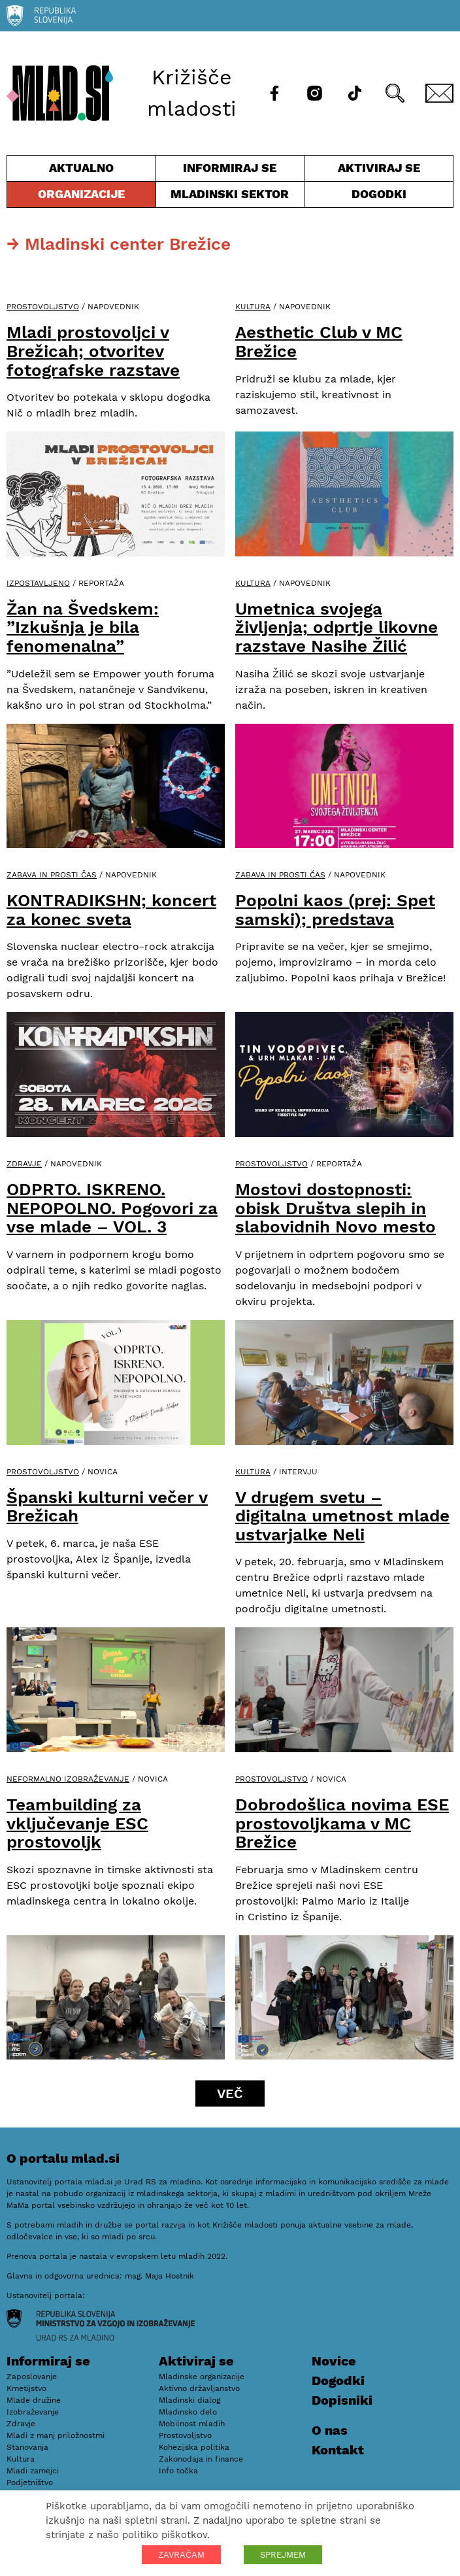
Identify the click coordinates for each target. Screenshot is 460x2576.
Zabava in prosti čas (52, 874)
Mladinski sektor (230, 197)
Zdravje (24, 1163)
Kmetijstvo (26, 2388)
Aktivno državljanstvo (199, 2388)
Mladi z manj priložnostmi (56, 2435)
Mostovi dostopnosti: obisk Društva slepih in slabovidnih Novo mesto (335, 1207)
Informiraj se (230, 171)
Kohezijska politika (194, 2447)
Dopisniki (342, 2400)
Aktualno (81, 171)
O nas (330, 2430)
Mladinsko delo (188, 2411)
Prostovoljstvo (43, 306)
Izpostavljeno (38, 583)
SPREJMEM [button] (283, 2555)
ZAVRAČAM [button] (181, 2555)
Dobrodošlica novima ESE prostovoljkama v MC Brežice (342, 1823)
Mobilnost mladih (192, 2423)
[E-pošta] (439, 93)
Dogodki (379, 194)
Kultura (253, 306)
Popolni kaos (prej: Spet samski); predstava (335, 909)
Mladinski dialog (189, 2400)
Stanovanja (27, 2447)
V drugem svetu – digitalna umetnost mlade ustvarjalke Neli (342, 1515)
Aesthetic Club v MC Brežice (318, 341)
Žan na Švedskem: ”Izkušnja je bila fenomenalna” (83, 627)
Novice (334, 2361)
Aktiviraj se (378, 171)
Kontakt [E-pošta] (338, 2450)
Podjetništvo (30, 2482)
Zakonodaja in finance (201, 2459)
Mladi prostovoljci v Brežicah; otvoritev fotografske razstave (93, 350)
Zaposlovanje (32, 2376)
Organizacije (81, 197)
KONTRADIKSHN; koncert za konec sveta (111, 909)
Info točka (178, 2470)
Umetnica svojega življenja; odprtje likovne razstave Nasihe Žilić (336, 627)
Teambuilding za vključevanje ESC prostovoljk (77, 1823)
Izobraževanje (33, 2411)
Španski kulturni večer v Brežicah (107, 1506)
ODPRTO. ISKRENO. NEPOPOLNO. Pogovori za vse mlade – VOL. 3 (112, 1207)
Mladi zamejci (33, 2470)
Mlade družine (34, 2400)
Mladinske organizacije (201, 2376)
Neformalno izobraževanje (68, 1779)
